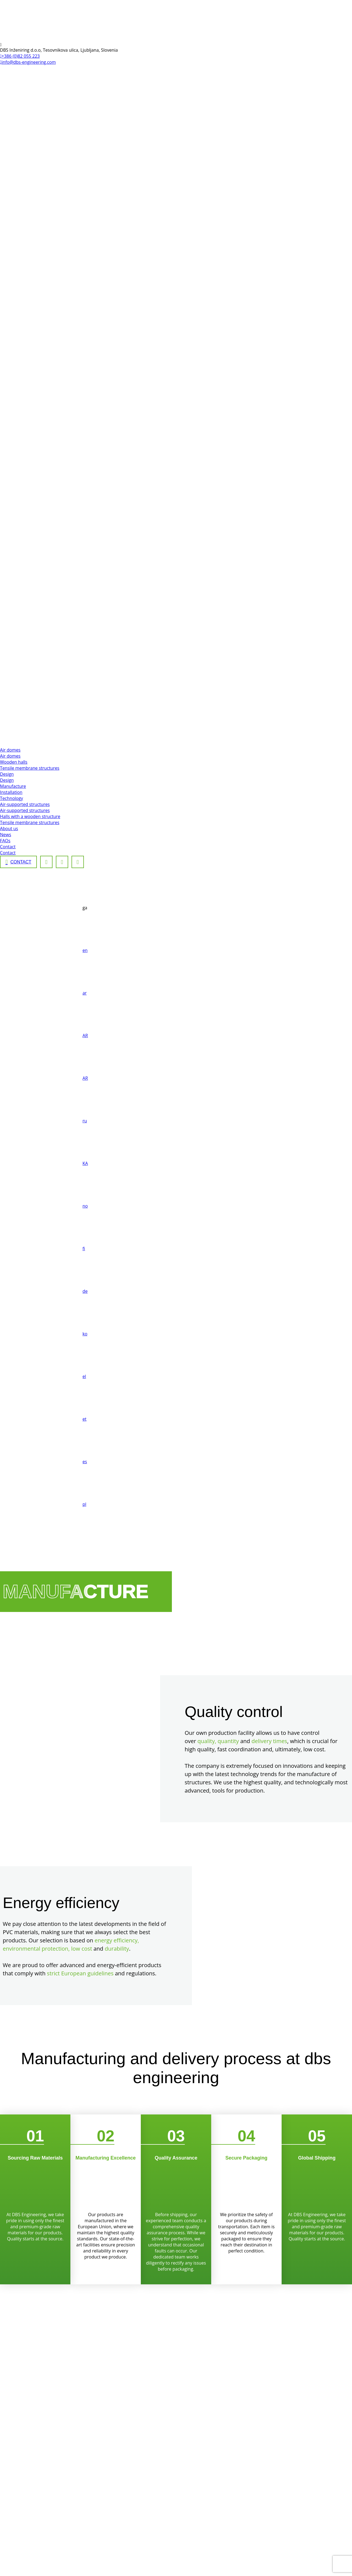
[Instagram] (62, 862)
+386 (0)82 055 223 (20, 56)
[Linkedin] (78, 862)
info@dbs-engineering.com (28, 62)
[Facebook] (46, 862)
